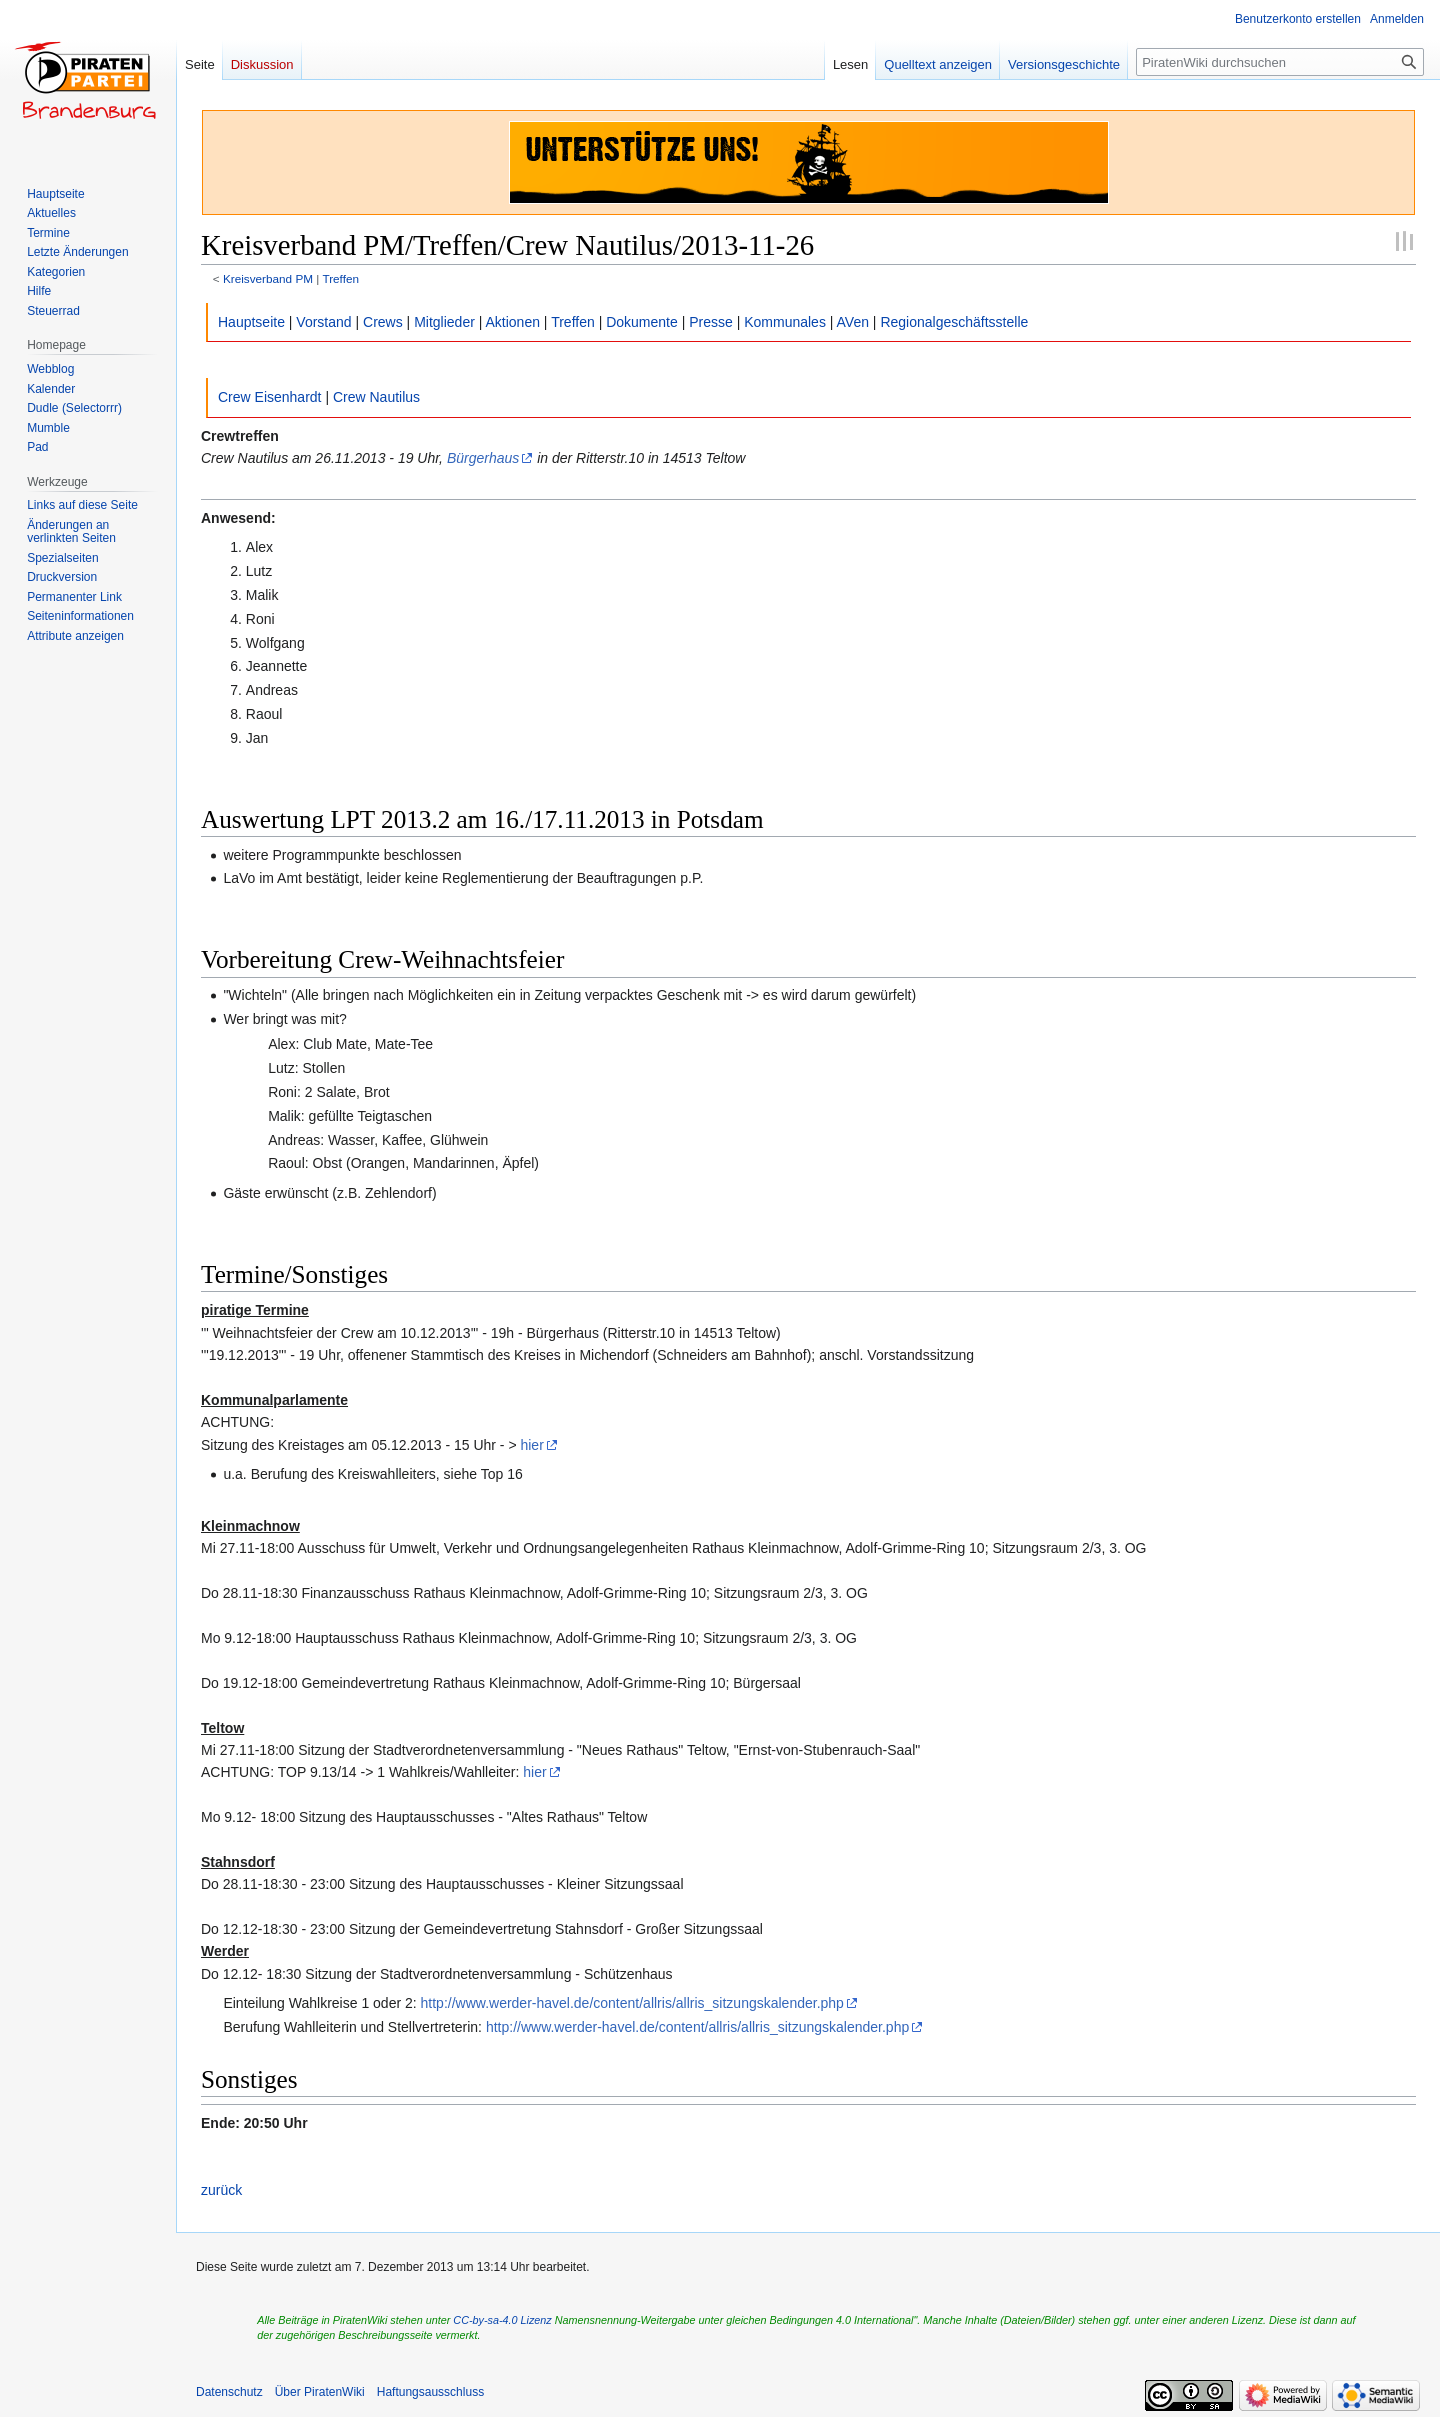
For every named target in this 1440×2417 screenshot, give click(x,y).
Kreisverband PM (268, 278)
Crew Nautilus (376, 397)
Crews (383, 322)
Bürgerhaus (483, 458)
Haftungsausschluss (430, 2392)
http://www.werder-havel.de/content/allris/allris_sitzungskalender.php (632, 2003)
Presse (711, 322)
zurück (221, 2190)
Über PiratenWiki (320, 2392)
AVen (853, 322)
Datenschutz (229, 2392)
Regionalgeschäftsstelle (954, 322)
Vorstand (323, 322)
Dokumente (642, 322)
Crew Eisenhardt (270, 397)
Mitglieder (444, 322)
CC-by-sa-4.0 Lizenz (502, 2320)
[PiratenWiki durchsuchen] (1280, 62)
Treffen (340, 278)
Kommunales (785, 322)
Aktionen (513, 322)
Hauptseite (251, 322)
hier (531, 1445)
